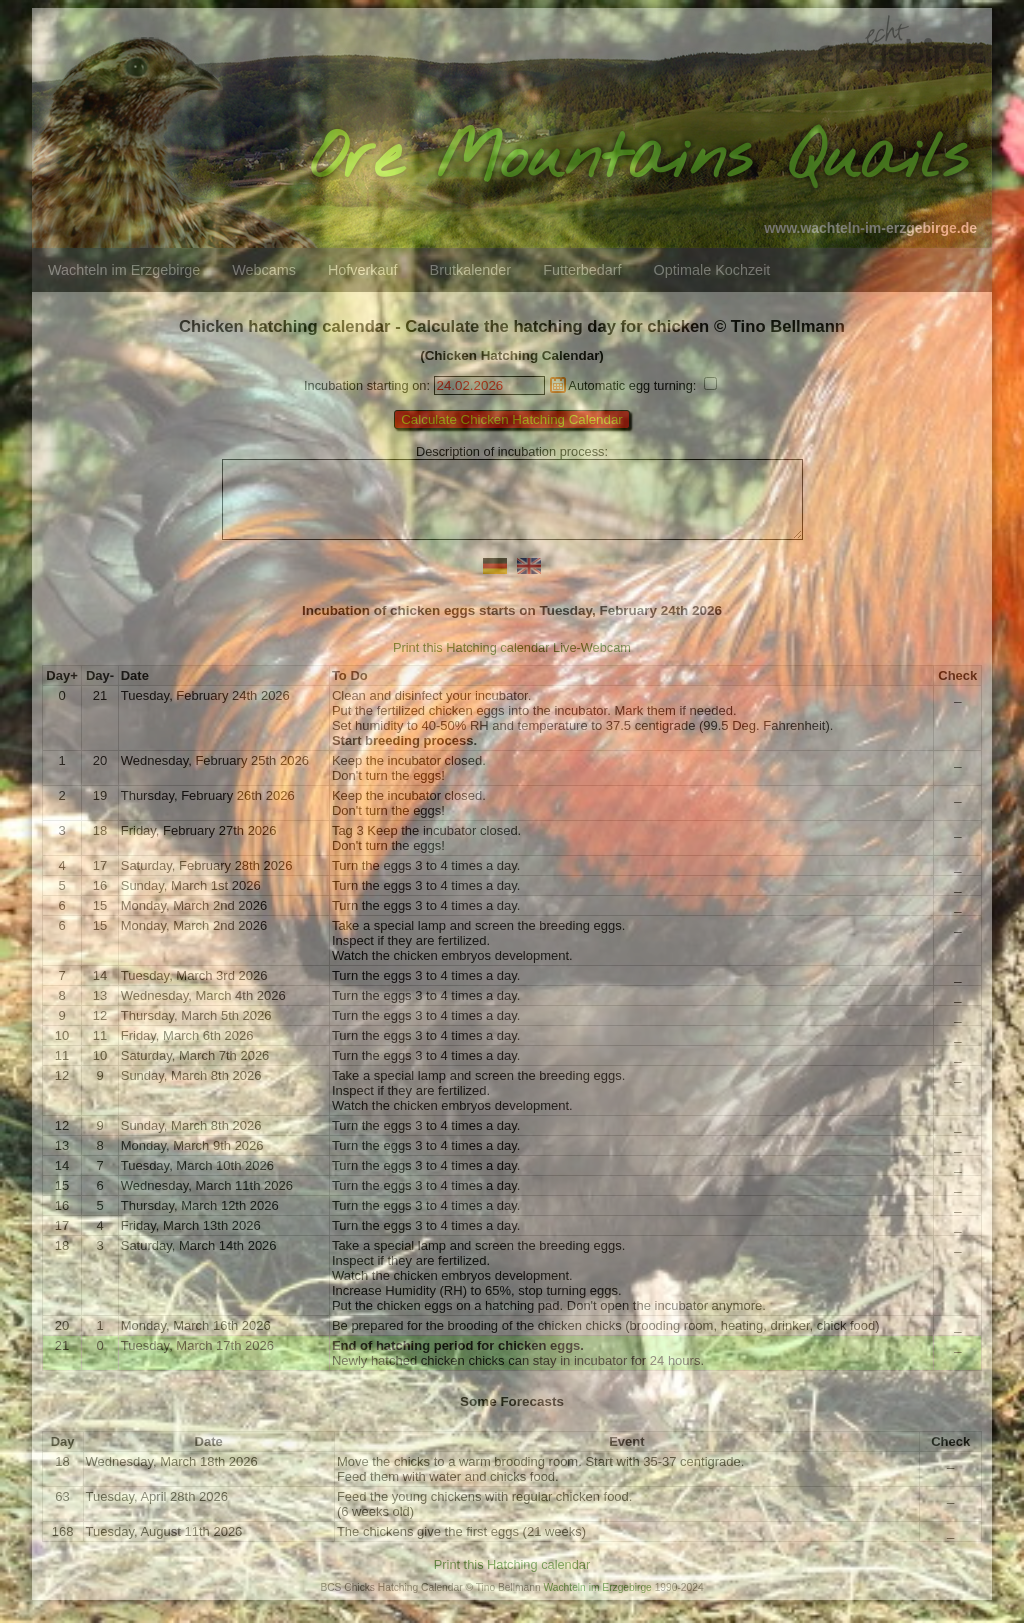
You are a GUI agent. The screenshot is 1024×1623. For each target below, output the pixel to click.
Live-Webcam (592, 662)
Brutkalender (471, 270)
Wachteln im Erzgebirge (124, 270)
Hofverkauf (363, 270)
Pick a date (558, 385)
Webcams (264, 270)
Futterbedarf (582, 270)
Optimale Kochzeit (712, 270)
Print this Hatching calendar (471, 662)
